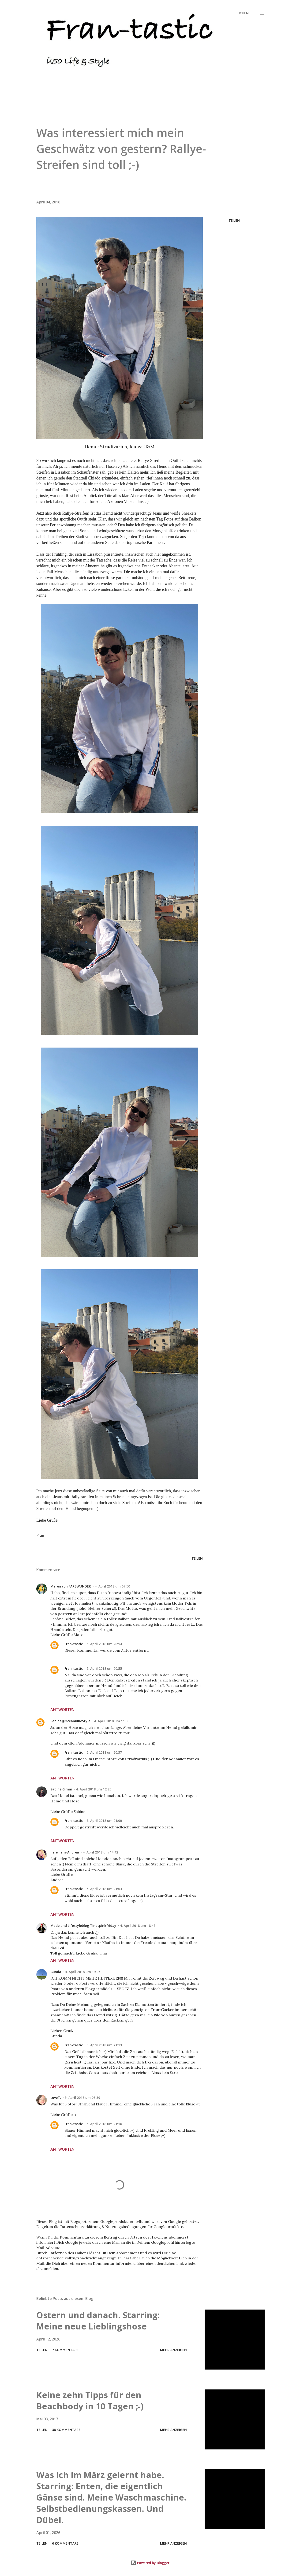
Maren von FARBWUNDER (70, 1586)
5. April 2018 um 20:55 (104, 1668)
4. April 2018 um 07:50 (112, 1586)
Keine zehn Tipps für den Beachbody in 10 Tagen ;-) (89, 2400)
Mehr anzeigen (173, 2350)
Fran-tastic (73, 1644)
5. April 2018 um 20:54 (104, 1644)
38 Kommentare (66, 2429)
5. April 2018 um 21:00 (104, 1820)
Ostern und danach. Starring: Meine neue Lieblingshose (98, 2320)
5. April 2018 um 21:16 (104, 2124)
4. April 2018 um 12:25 (93, 1789)
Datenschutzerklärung (56, 82)
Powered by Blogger (150, 2563)
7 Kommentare (65, 2350)
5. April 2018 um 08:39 (82, 2097)
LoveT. (55, 2097)
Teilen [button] (234, 220)
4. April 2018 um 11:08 (111, 1721)
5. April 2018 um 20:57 (104, 1752)
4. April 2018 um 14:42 (100, 1852)
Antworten (62, 1709)
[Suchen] (242, 13)
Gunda (55, 1971)
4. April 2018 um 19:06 (82, 1971)
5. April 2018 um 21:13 (104, 2045)
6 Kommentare (65, 2543)
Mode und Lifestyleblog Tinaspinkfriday (83, 1925)
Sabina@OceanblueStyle (70, 1721)
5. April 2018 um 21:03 (104, 1889)
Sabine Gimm (61, 1789)
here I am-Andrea (64, 1852)
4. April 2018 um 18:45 (137, 1925)
